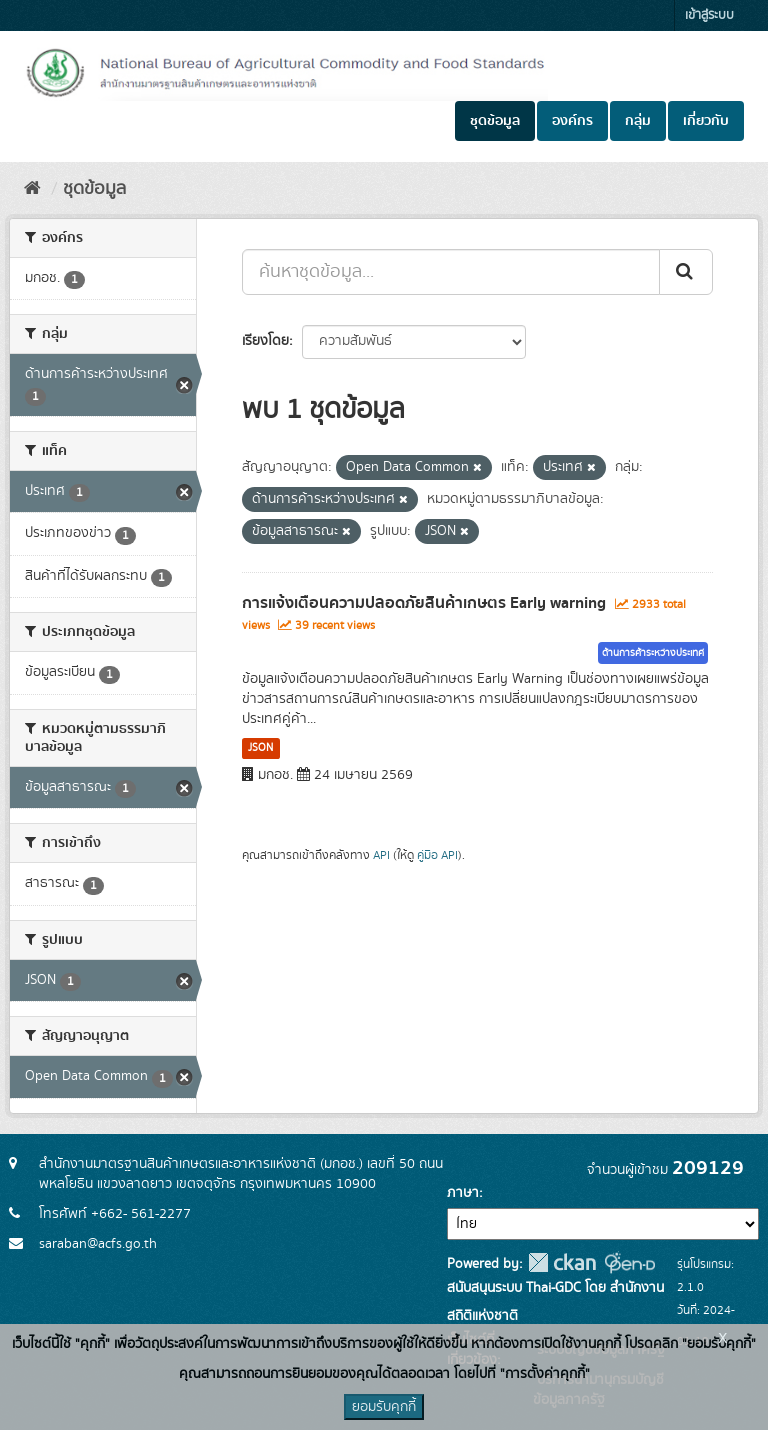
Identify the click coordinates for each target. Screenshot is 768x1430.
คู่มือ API (437, 855)
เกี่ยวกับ (706, 121)
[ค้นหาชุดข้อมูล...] (451, 272)
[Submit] (686, 272)
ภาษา (463, 1193)
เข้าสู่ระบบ (709, 15)
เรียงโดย (265, 341)
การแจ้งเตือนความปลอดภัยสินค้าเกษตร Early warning (424, 603)
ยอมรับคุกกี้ (384, 1407)
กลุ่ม (638, 121)
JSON (260, 748)
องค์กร (572, 121)
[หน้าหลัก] (32, 189)
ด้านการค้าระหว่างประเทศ (653, 653)
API (381, 855)
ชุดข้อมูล (495, 121)
